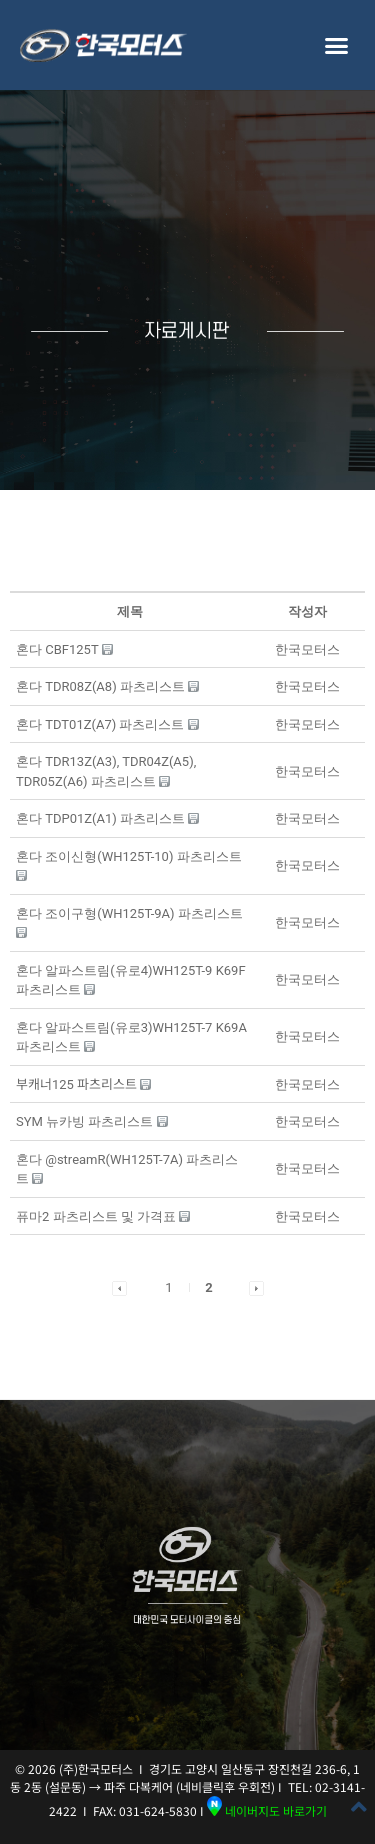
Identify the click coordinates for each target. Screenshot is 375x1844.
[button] (337, 45)
